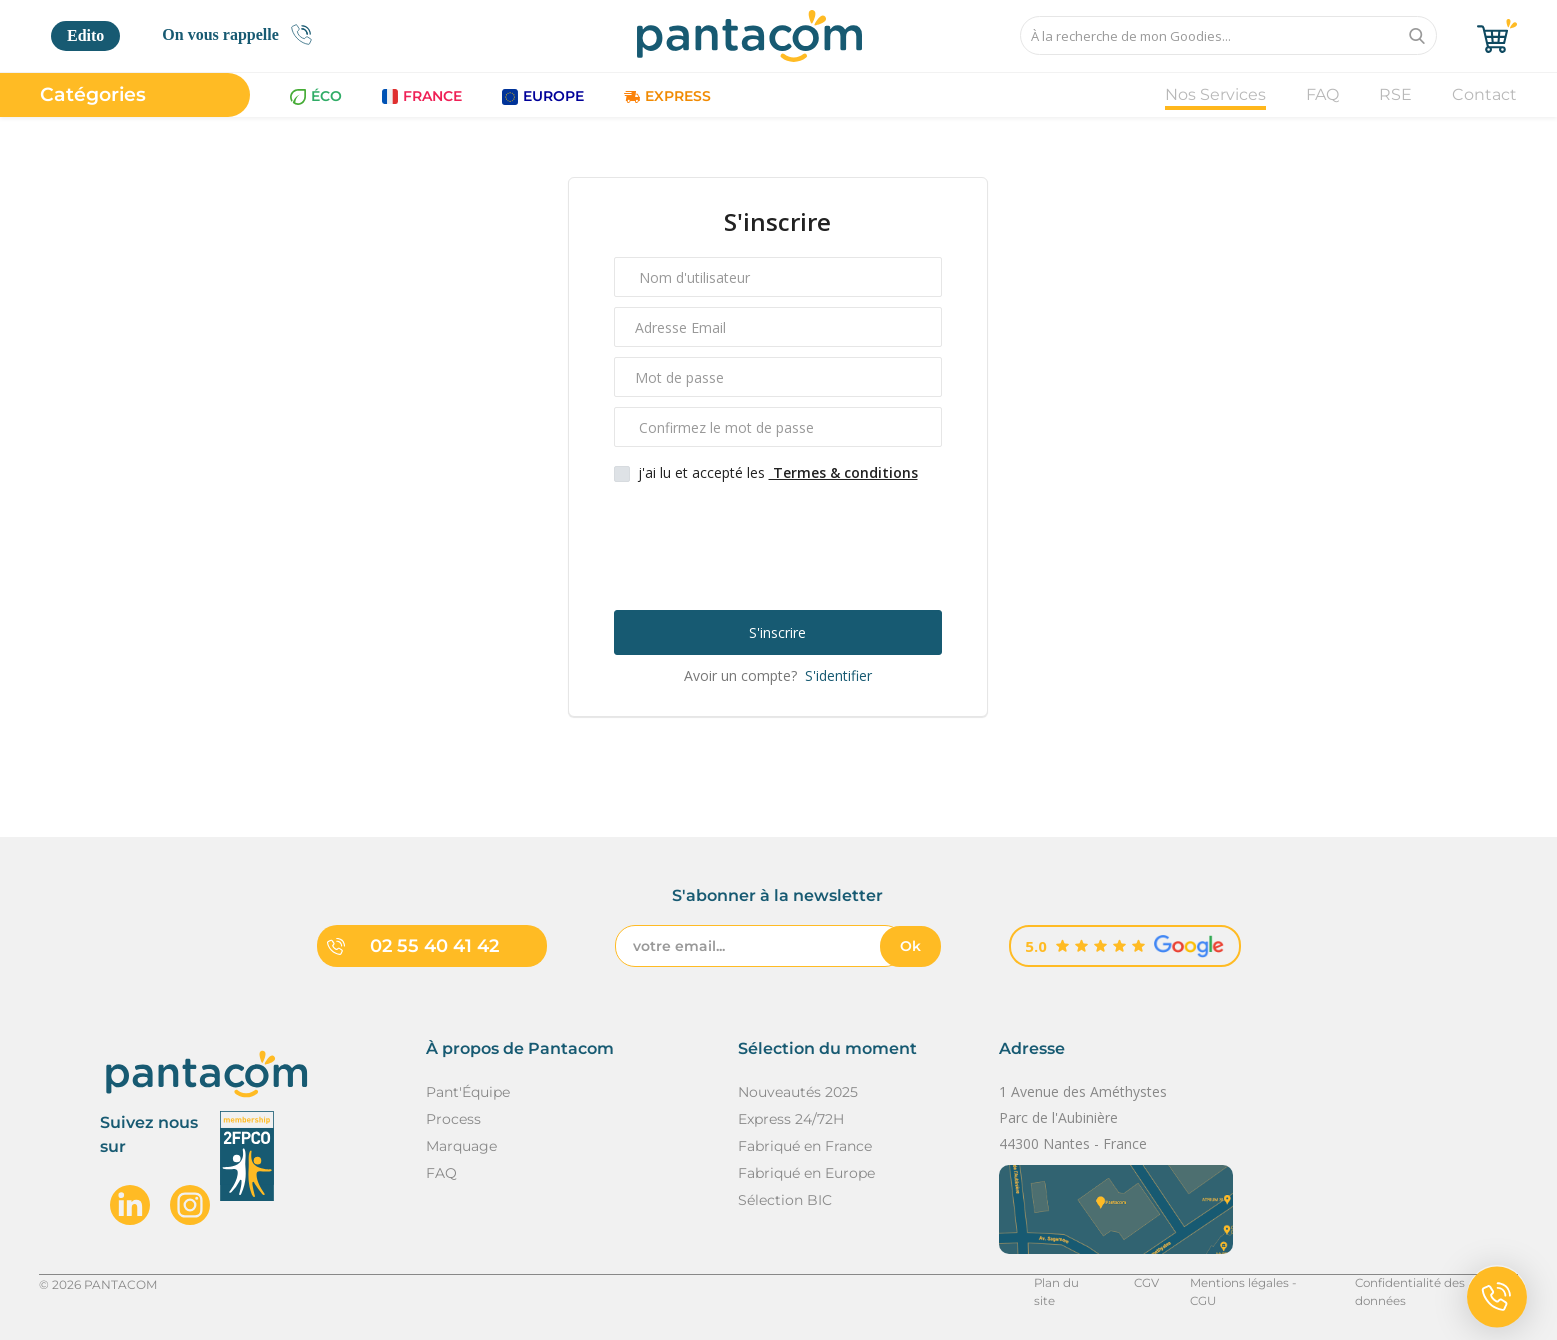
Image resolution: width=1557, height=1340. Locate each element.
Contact (1484, 94)
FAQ (1322, 94)
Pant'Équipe (468, 1092)
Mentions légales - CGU (1251, 1283)
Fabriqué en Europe (806, 1173)
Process (453, 1119)
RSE (1395, 94)
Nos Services (1215, 94)
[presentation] (780, 545)
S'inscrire (777, 632)
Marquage (461, 1146)
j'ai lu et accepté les (778, 472)
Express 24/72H (791, 1119)
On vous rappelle (242, 34)
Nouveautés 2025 (798, 1092)
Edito (85, 35)
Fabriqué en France (805, 1146)
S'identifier (836, 675)
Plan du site (1061, 1283)
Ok (910, 946)
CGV (1139, 1283)
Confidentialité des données (1434, 1283)
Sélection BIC (785, 1200)
